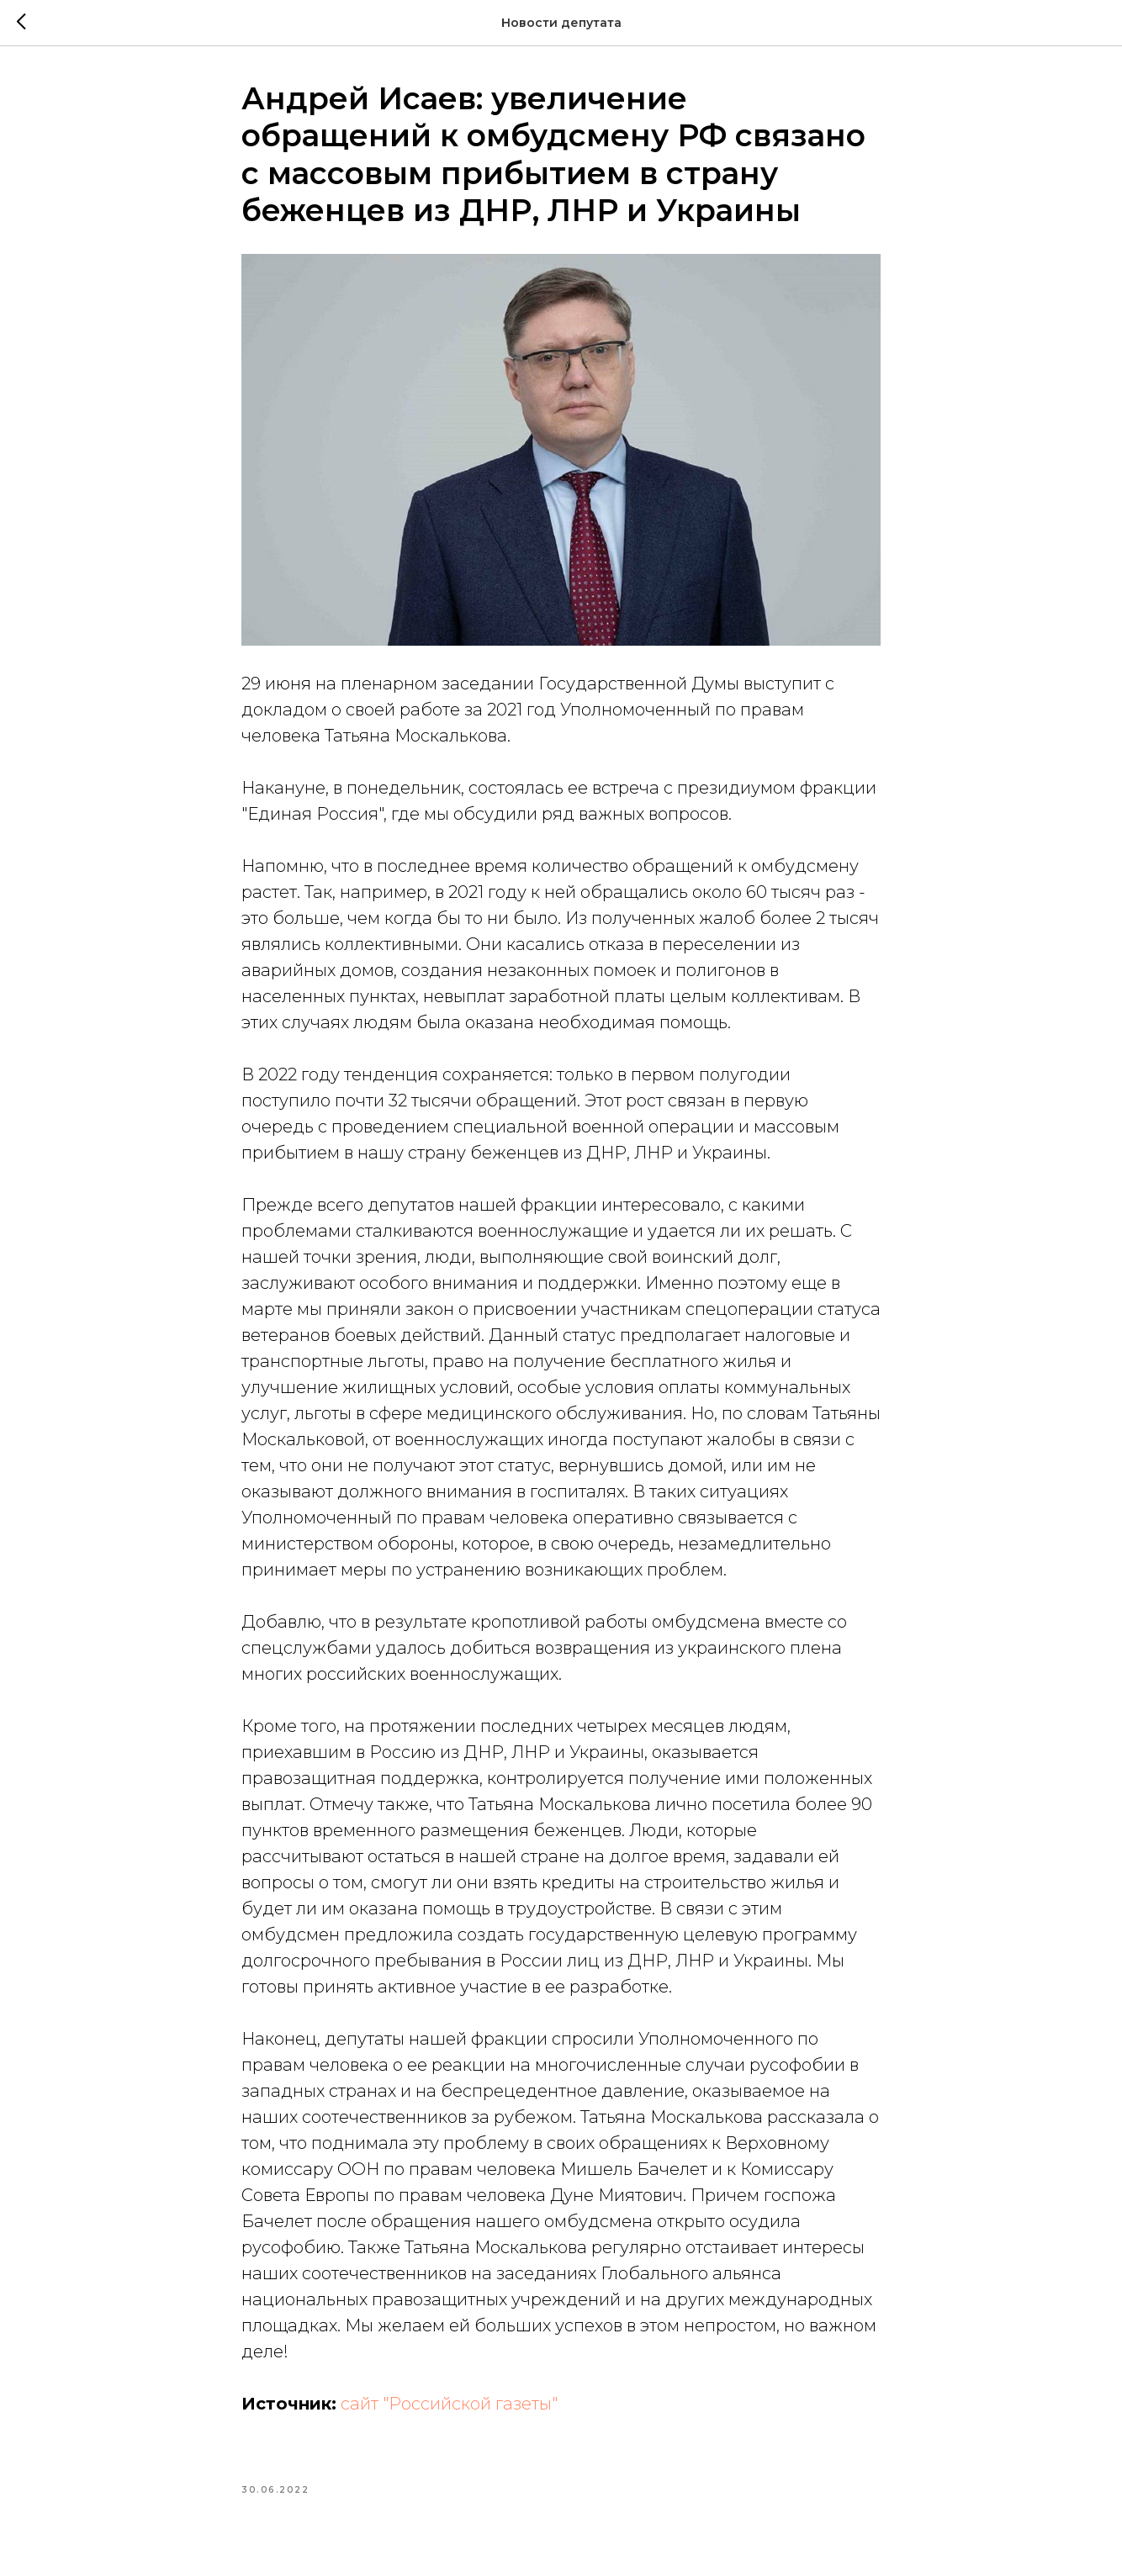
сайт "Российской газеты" (449, 2404)
